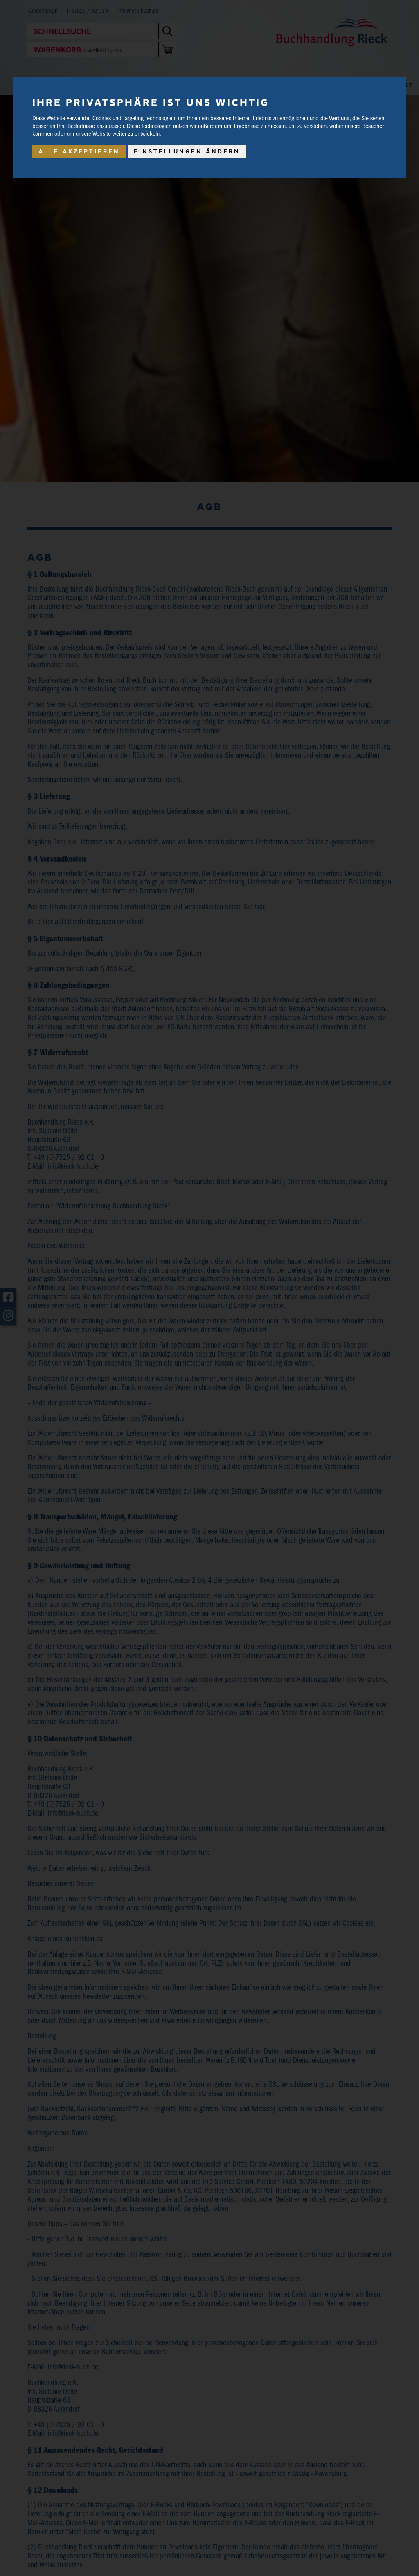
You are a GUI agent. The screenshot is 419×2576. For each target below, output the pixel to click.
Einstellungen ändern (187, 151)
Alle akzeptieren (79, 151)
